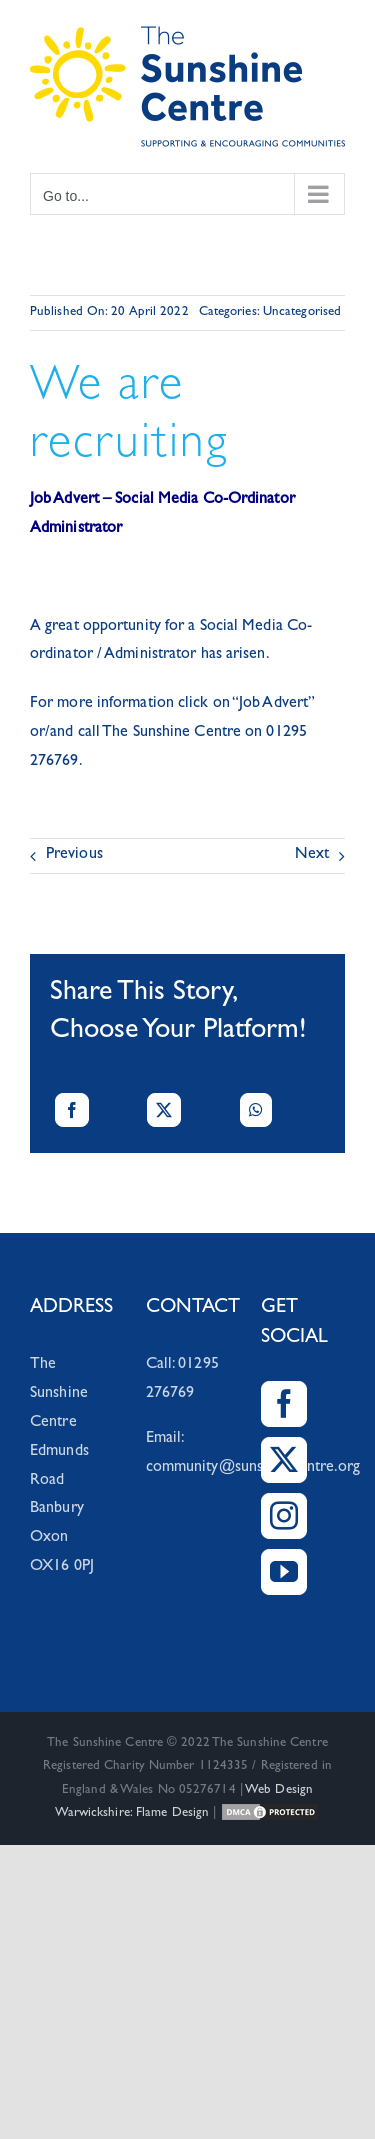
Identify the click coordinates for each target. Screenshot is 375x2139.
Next (312, 855)
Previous (74, 855)
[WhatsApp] (256, 1110)
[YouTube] (284, 1572)
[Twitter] (284, 1460)
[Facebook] (72, 1110)
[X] (164, 1110)
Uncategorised (302, 312)
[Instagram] (284, 1516)
